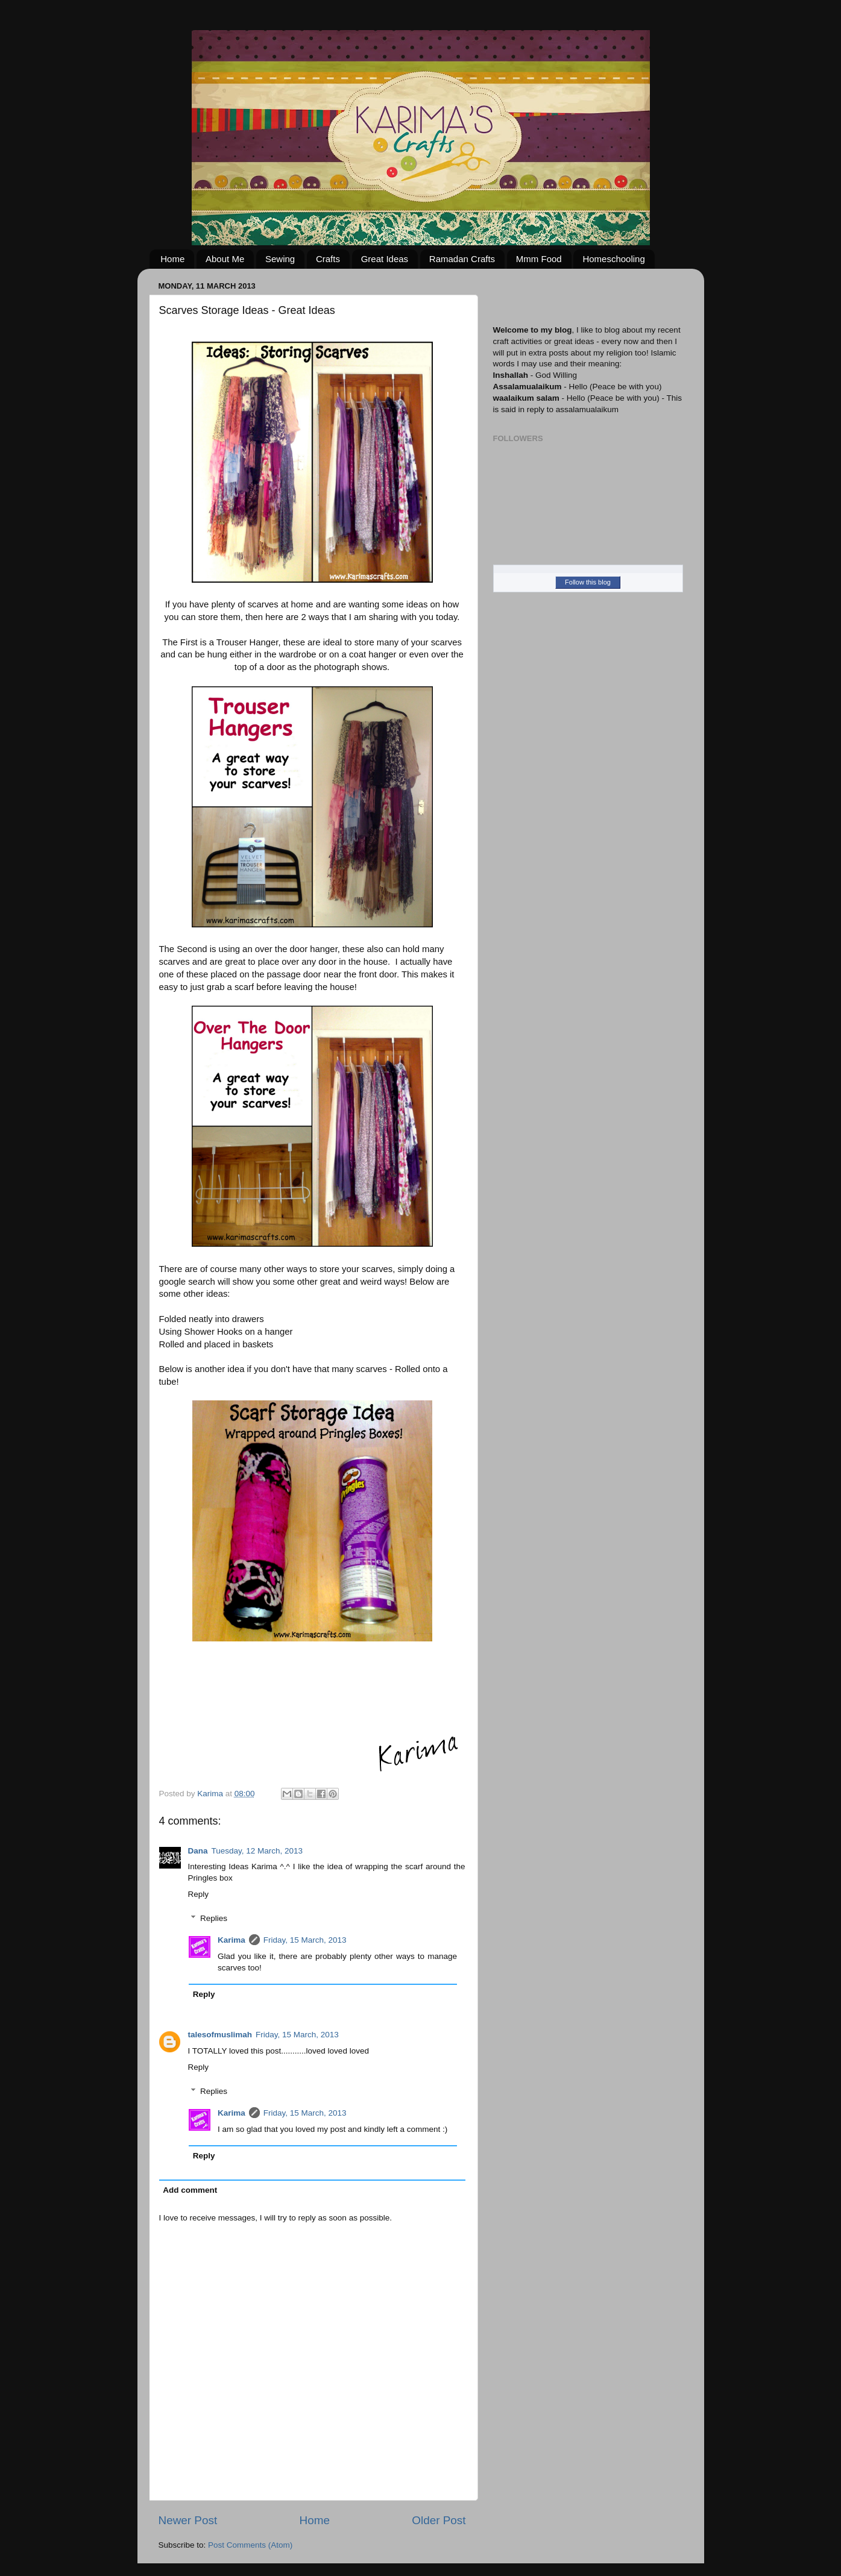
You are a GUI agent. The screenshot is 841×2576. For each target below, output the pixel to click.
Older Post (438, 2520)
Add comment (190, 2190)
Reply (198, 1894)
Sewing (280, 259)
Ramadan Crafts (462, 259)
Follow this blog (588, 582)
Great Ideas (384, 259)
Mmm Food (539, 259)
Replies (213, 1918)
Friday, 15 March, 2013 (305, 1940)
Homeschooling (613, 259)
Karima (231, 1940)
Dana (198, 1850)
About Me (225, 259)
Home (172, 259)
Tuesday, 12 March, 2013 (257, 1850)
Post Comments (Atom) (250, 2544)
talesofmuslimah (220, 2034)
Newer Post (188, 2520)
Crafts (328, 259)
